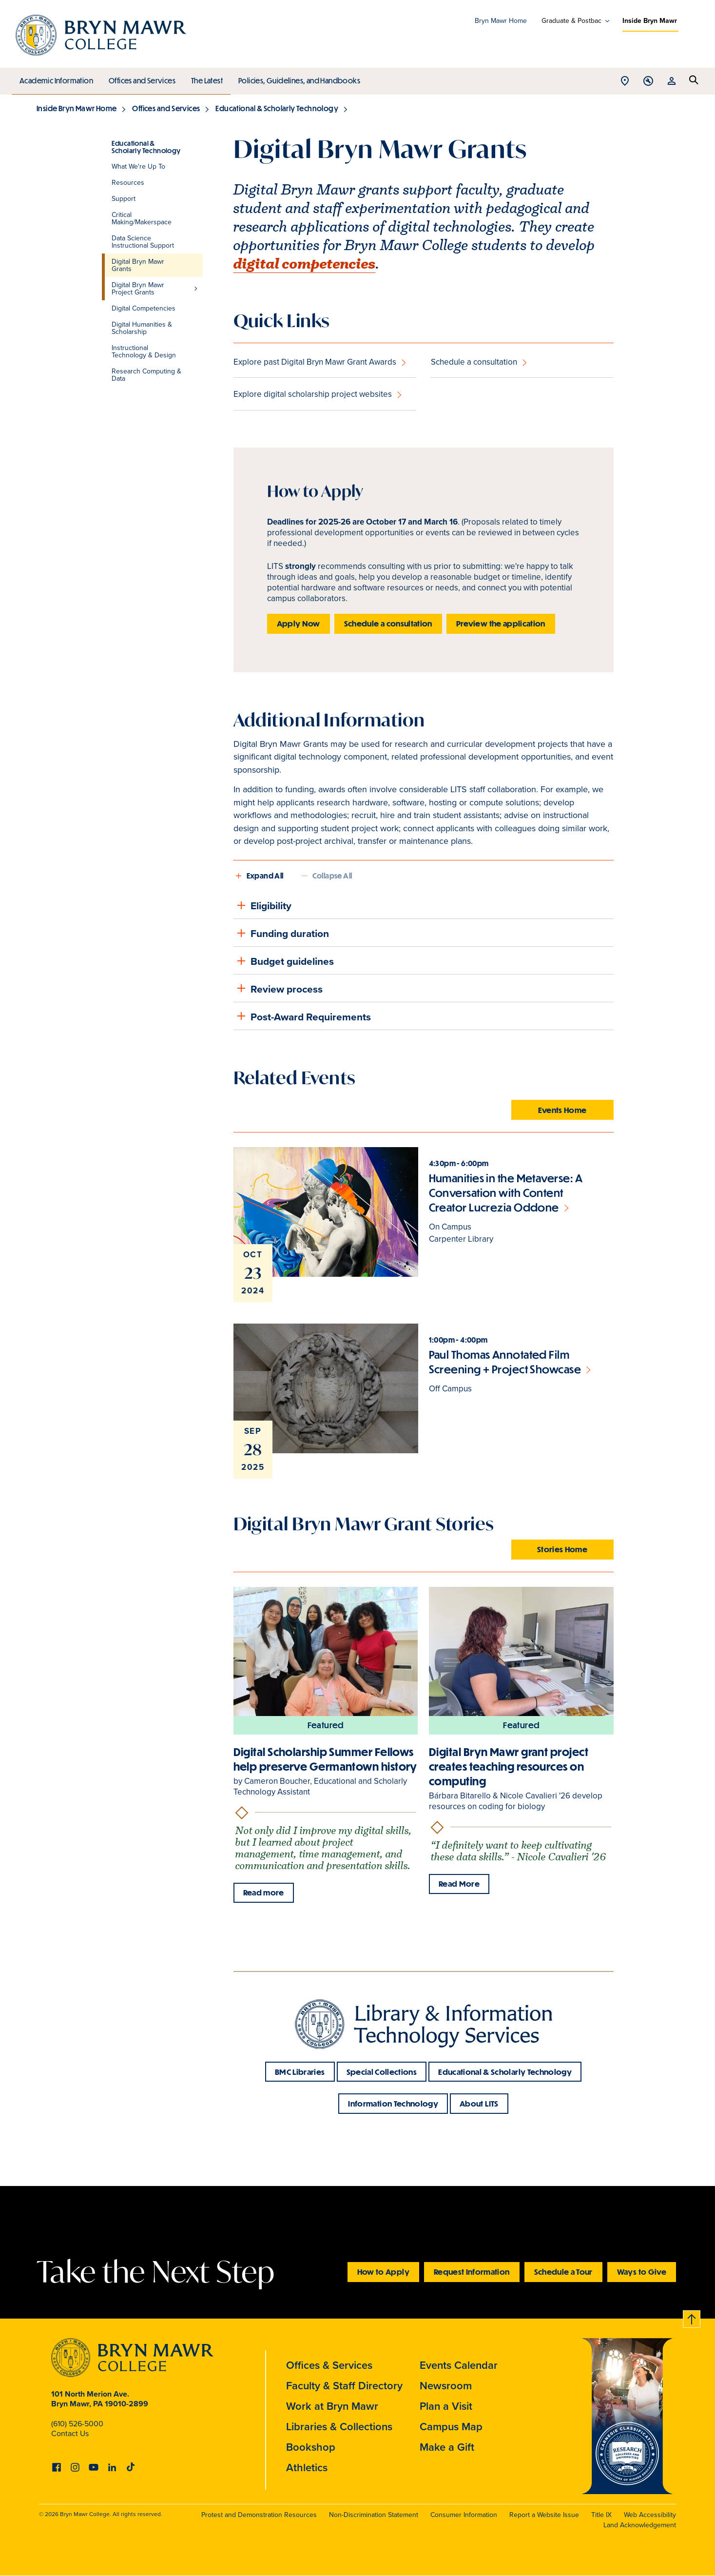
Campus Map (451, 2427)
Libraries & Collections (339, 2427)
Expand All (265, 875)
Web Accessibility (650, 2515)
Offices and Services (140, 78)
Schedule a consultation (474, 362)
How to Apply (383, 2271)
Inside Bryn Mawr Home (76, 108)
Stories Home (562, 1549)
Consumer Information (463, 2515)
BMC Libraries (300, 2071)
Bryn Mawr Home (501, 21)
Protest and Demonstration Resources (259, 2515)
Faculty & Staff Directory (344, 2386)
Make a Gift (447, 2447)
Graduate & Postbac (571, 21)
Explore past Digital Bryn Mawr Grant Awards (314, 362)
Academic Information (56, 78)
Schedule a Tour (563, 2271)
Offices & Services (329, 2365)
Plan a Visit (446, 2406)
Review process (278, 988)
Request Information (472, 2271)
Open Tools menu (648, 82)
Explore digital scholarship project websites (312, 394)
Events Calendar (459, 2365)
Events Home (562, 1109)
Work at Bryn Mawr (332, 2406)
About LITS (479, 2103)
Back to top (692, 2317)
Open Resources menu (671, 82)
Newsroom (446, 2386)
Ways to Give (641, 2271)
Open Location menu (625, 82)
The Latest (204, 78)
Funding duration (281, 933)
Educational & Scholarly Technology (276, 108)
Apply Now (298, 623)
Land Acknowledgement (639, 2525)
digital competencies (304, 263)
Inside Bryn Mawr (649, 21)
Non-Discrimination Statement (373, 2515)
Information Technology (393, 2103)
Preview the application (500, 623)
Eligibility (262, 905)
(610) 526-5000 (77, 2423)
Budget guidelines (283, 961)
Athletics (307, 2467)
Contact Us (70, 2433)
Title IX (601, 2515)
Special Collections (382, 2071)
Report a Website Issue (544, 2515)
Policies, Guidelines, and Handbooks (296, 78)
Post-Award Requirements (302, 1016)
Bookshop (310, 2447)
